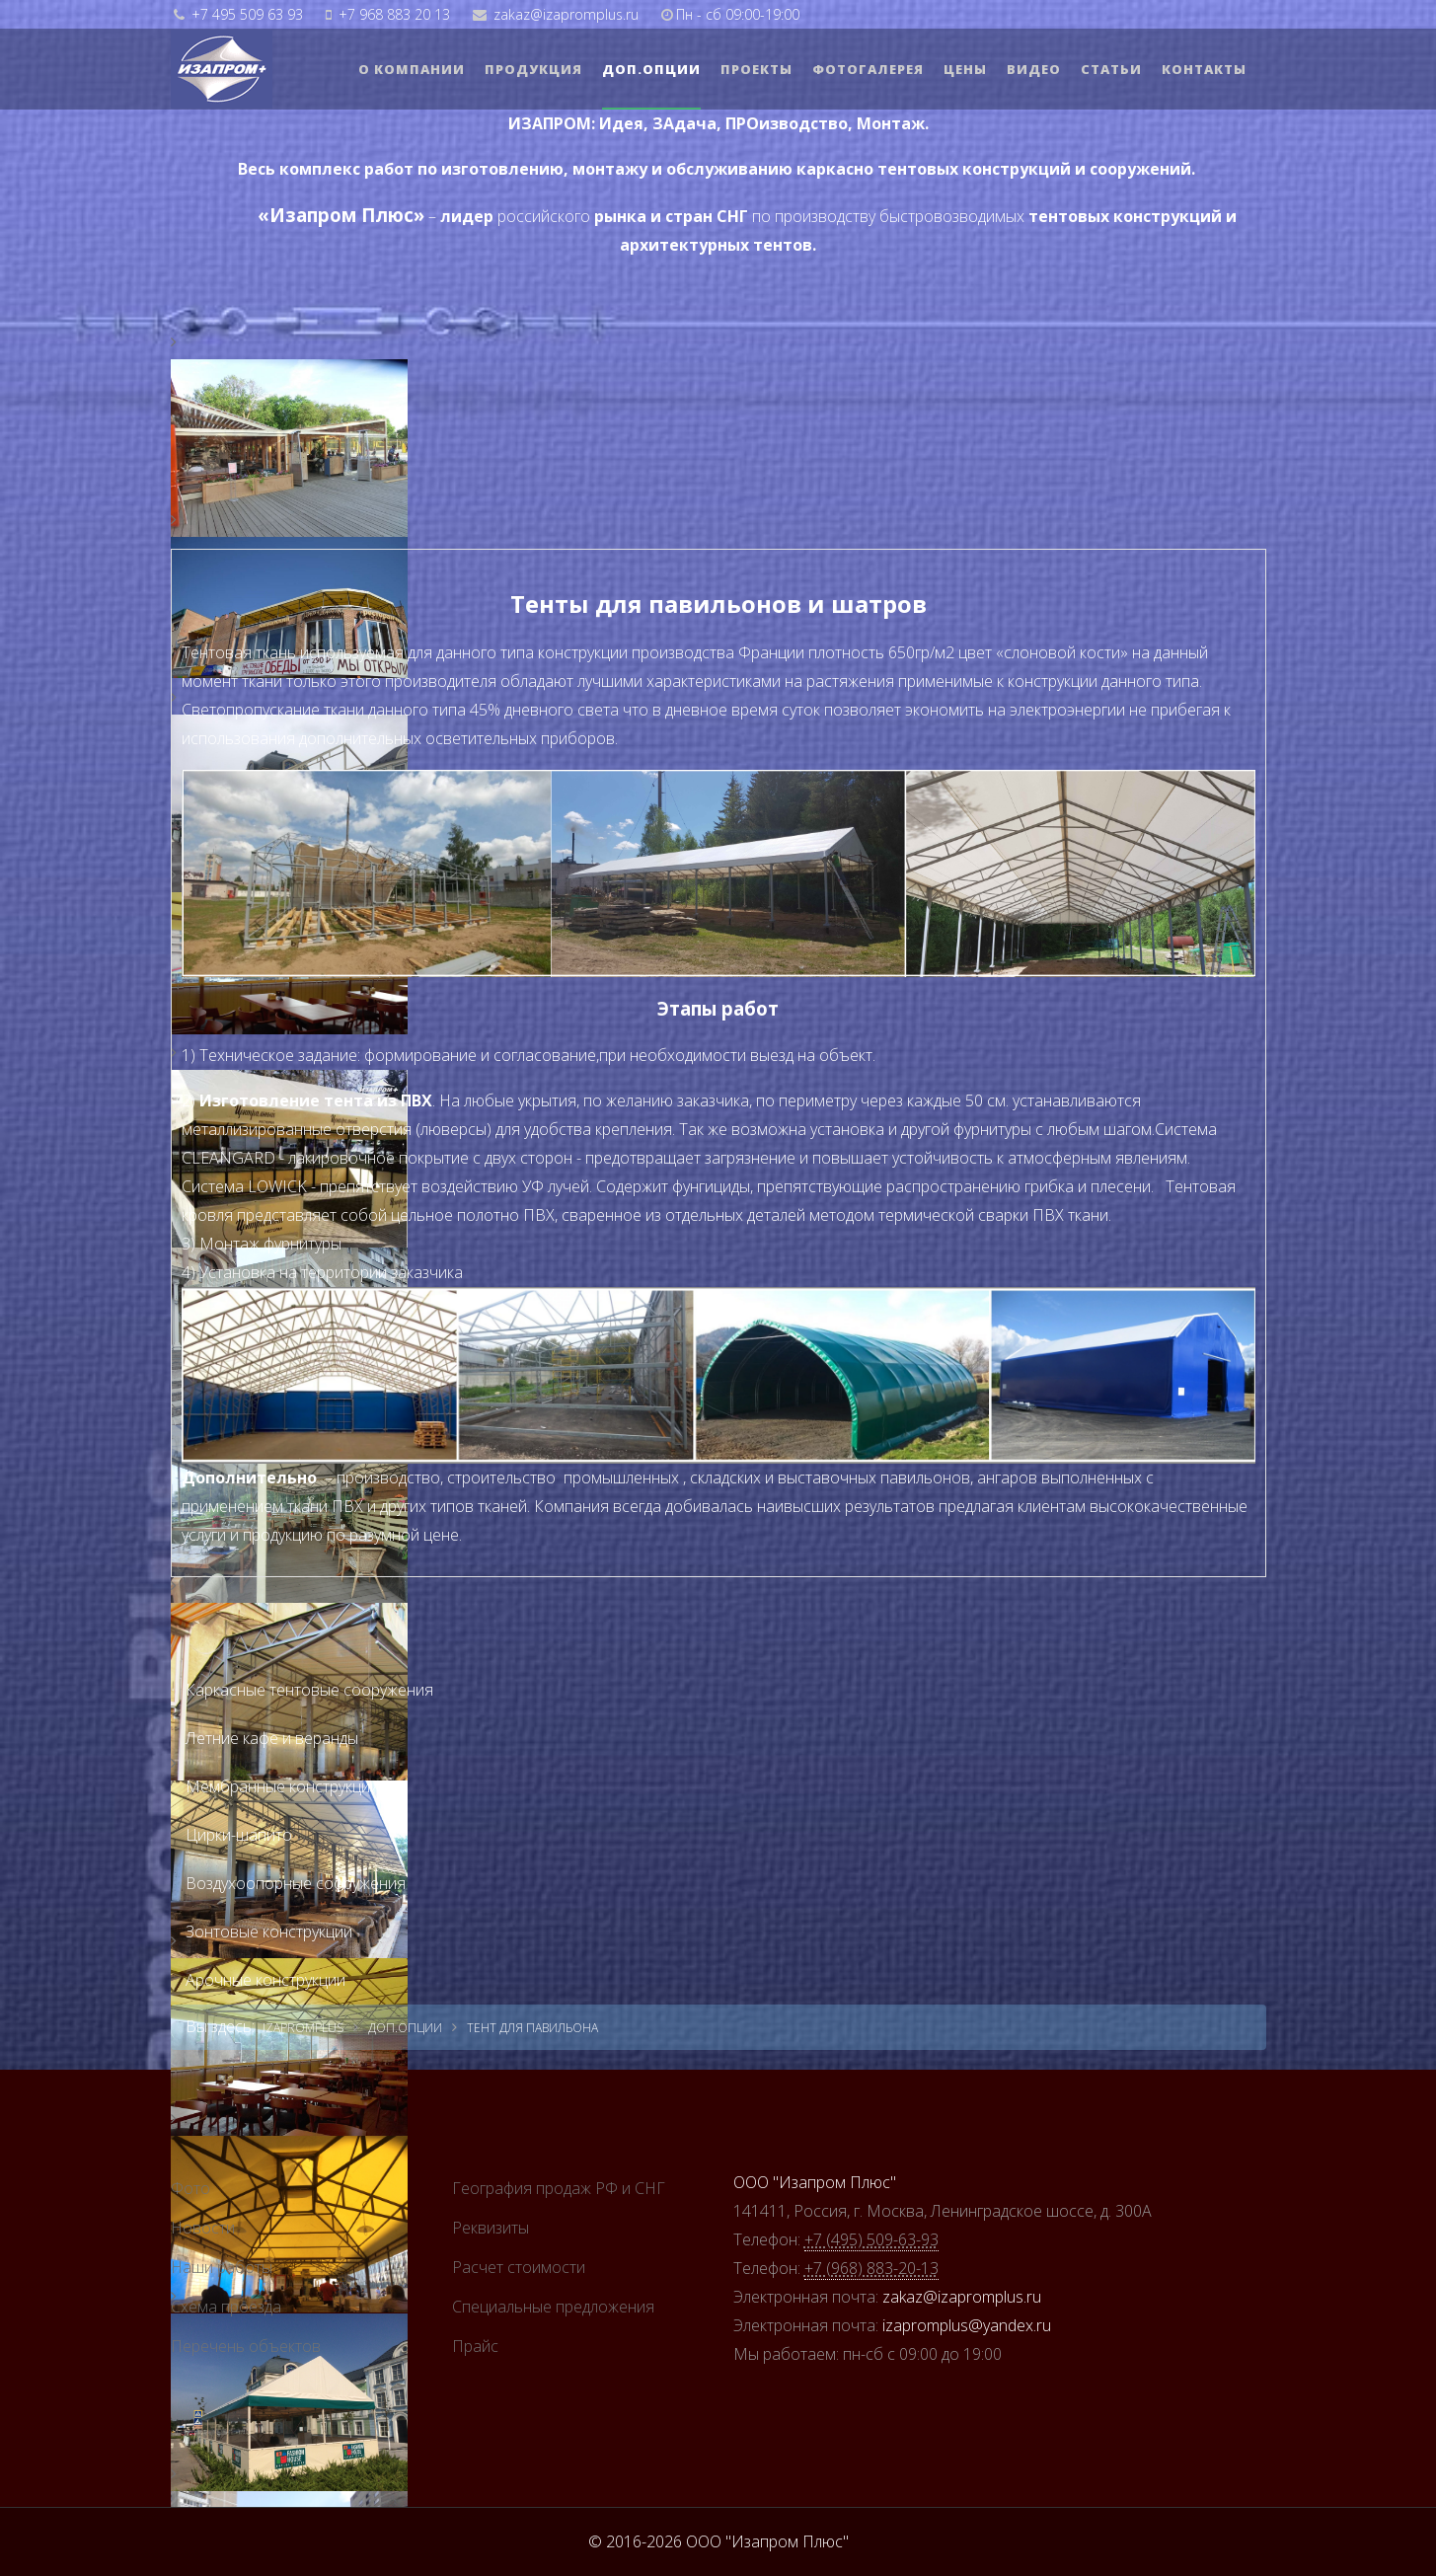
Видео (1034, 69)
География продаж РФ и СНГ (558, 2188)
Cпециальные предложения (553, 2306)
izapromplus (303, 2027)
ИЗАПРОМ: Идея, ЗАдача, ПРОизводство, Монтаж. (718, 123)
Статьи (1111, 69)
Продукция (533, 69)
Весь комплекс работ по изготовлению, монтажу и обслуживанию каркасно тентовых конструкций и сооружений (714, 169)
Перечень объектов (246, 2346)
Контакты (1204, 69)
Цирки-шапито (239, 1835)
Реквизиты (490, 2227)
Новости (203, 2227)
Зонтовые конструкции (269, 1931)
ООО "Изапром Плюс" (814, 2182)
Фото (190, 2188)
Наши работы (221, 2267)
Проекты (756, 69)
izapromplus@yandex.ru (966, 2325)
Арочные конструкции (265, 1980)
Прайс (475, 2346)
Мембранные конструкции (282, 1786)
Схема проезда (226, 2306)
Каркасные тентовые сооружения (309, 1690)
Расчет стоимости (518, 2267)
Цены (965, 69)
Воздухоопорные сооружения (296, 1883)
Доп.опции (651, 69)
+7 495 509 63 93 (247, 14)
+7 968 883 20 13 (394, 14)
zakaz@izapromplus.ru (566, 14)
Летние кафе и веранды (272, 1738)
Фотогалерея (868, 69)
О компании (411, 69)
